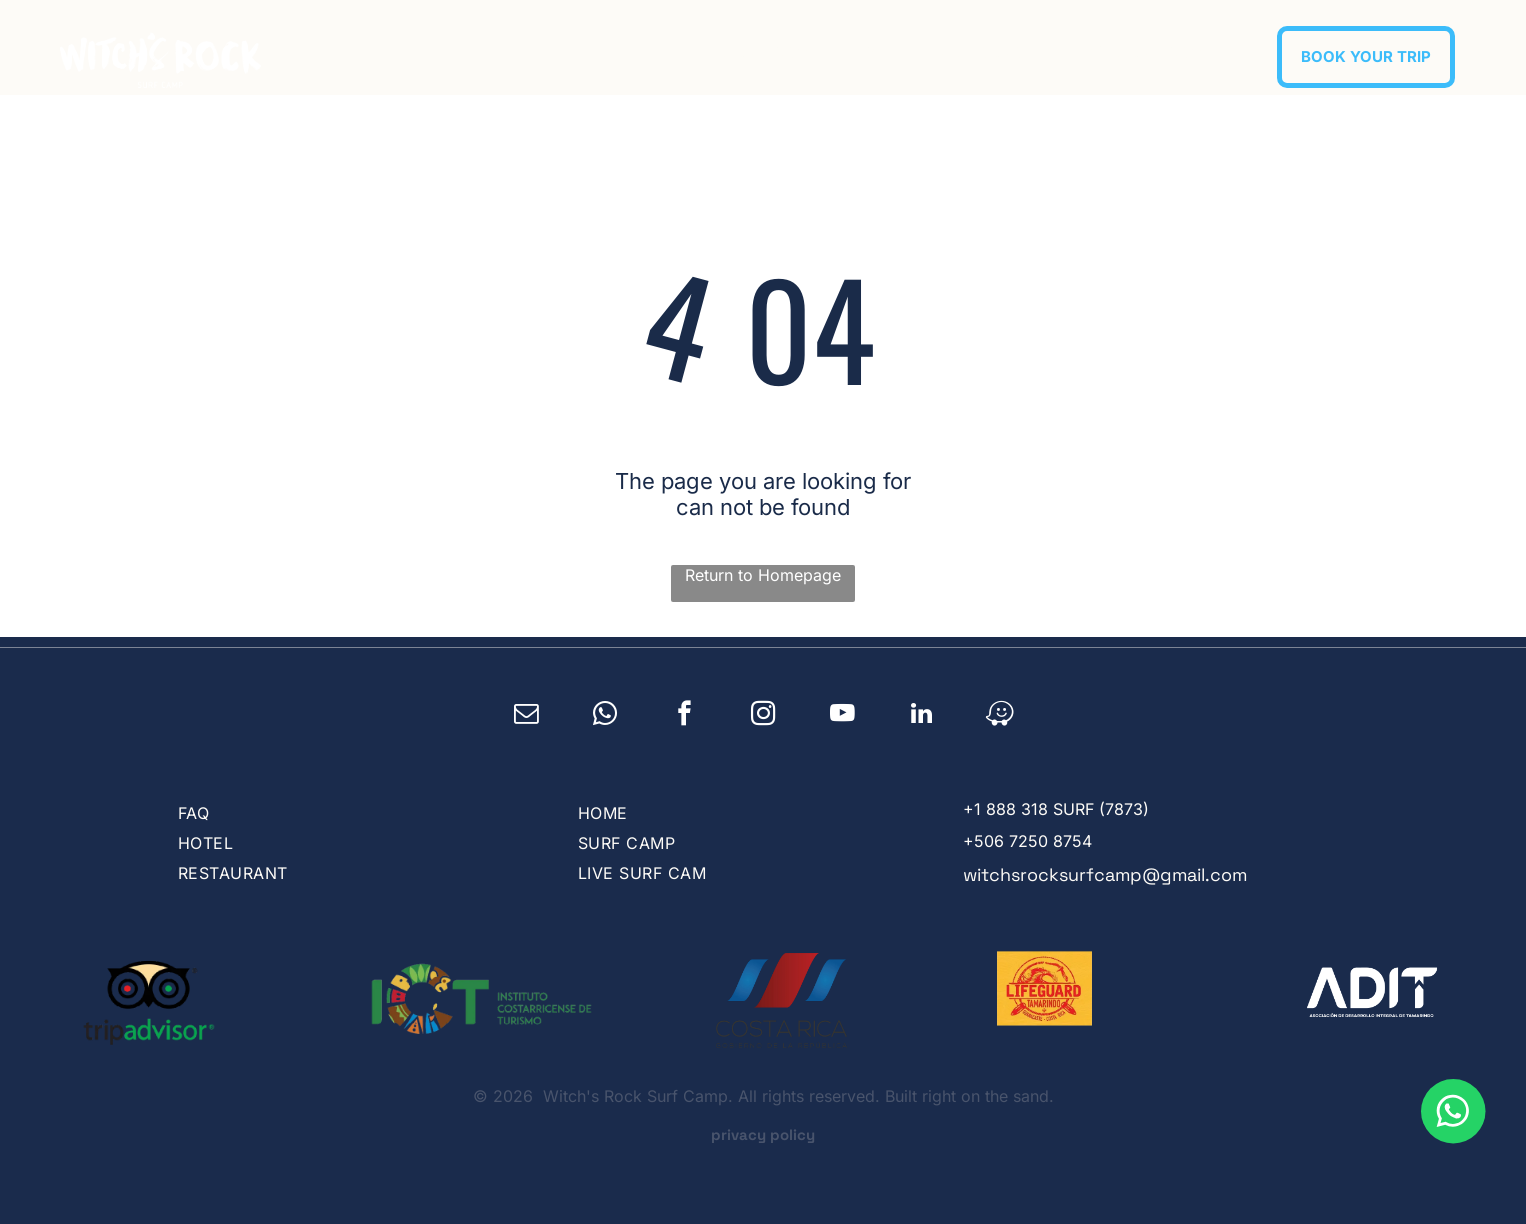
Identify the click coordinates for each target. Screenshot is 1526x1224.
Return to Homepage (763, 575)
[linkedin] (921, 716)
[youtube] (842, 716)
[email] (526, 716)
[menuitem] (771, 52)
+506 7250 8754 (1027, 841)
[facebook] (684, 716)
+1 (972, 809)
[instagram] (763, 716)
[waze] (1000, 716)
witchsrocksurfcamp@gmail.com (1105, 874)
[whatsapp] (605, 716)
